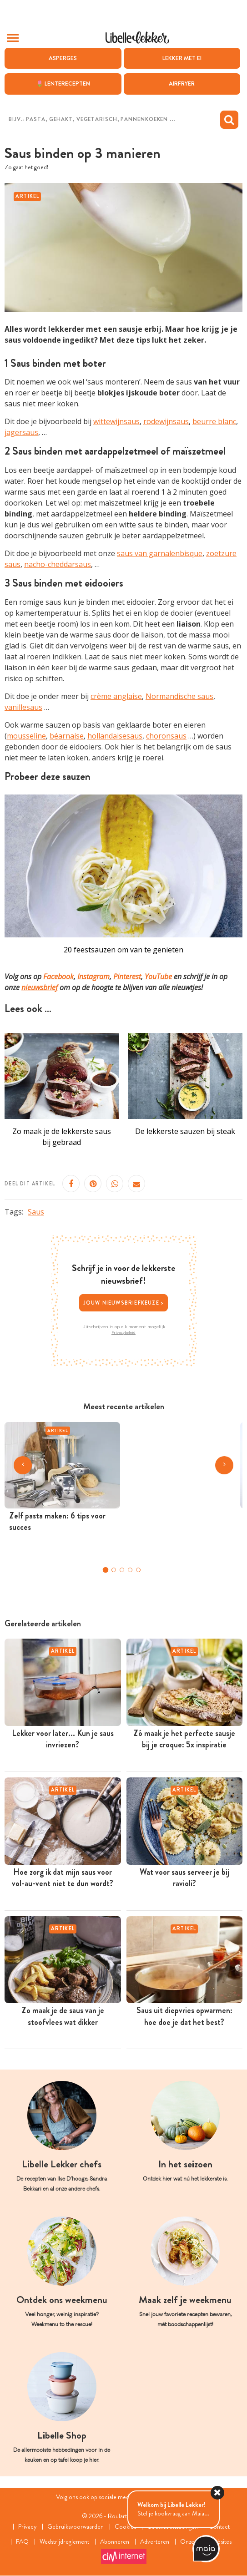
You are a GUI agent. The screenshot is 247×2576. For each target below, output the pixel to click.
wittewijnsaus (116, 422)
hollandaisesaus (114, 736)
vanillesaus (23, 707)
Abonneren (115, 2542)
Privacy (27, 2527)
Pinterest (127, 977)
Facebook (58, 977)
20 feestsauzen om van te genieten (123, 950)
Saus (36, 1212)
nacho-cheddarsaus (57, 564)
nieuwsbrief (39, 987)
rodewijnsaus (166, 422)
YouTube (158, 977)
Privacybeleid (123, 1332)
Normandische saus (179, 696)
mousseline (26, 736)
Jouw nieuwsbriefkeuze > (123, 1302)
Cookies (125, 2527)
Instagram (93, 977)
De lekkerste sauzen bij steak (185, 1131)
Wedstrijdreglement (65, 2542)
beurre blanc (214, 422)
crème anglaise (116, 696)
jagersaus (21, 433)
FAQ (22, 2542)
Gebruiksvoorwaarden (75, 2527)
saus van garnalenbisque (159, 553)
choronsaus (166, 736)
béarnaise (67, 736)
